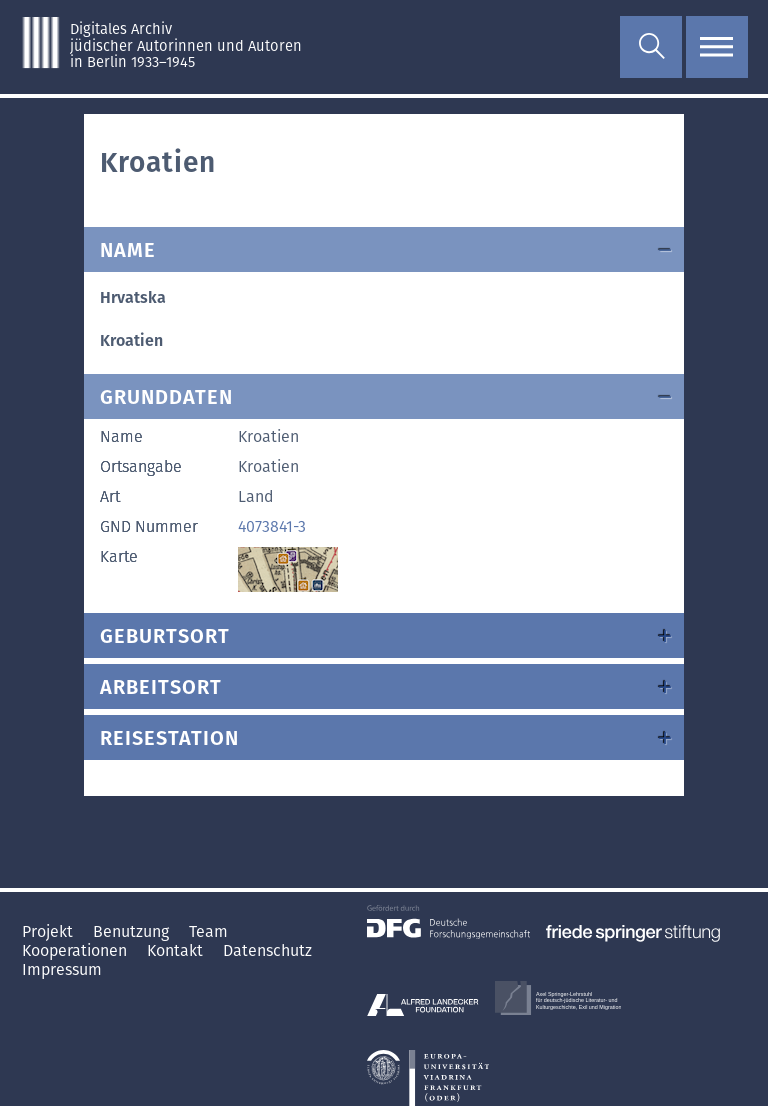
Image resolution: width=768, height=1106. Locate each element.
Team (208, 931)
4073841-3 (272, 526)
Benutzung (133, 931)
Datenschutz (267, 950)
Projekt (49, 931)
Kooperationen (76, 950)
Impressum (62, 969)
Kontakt (177, 950)
